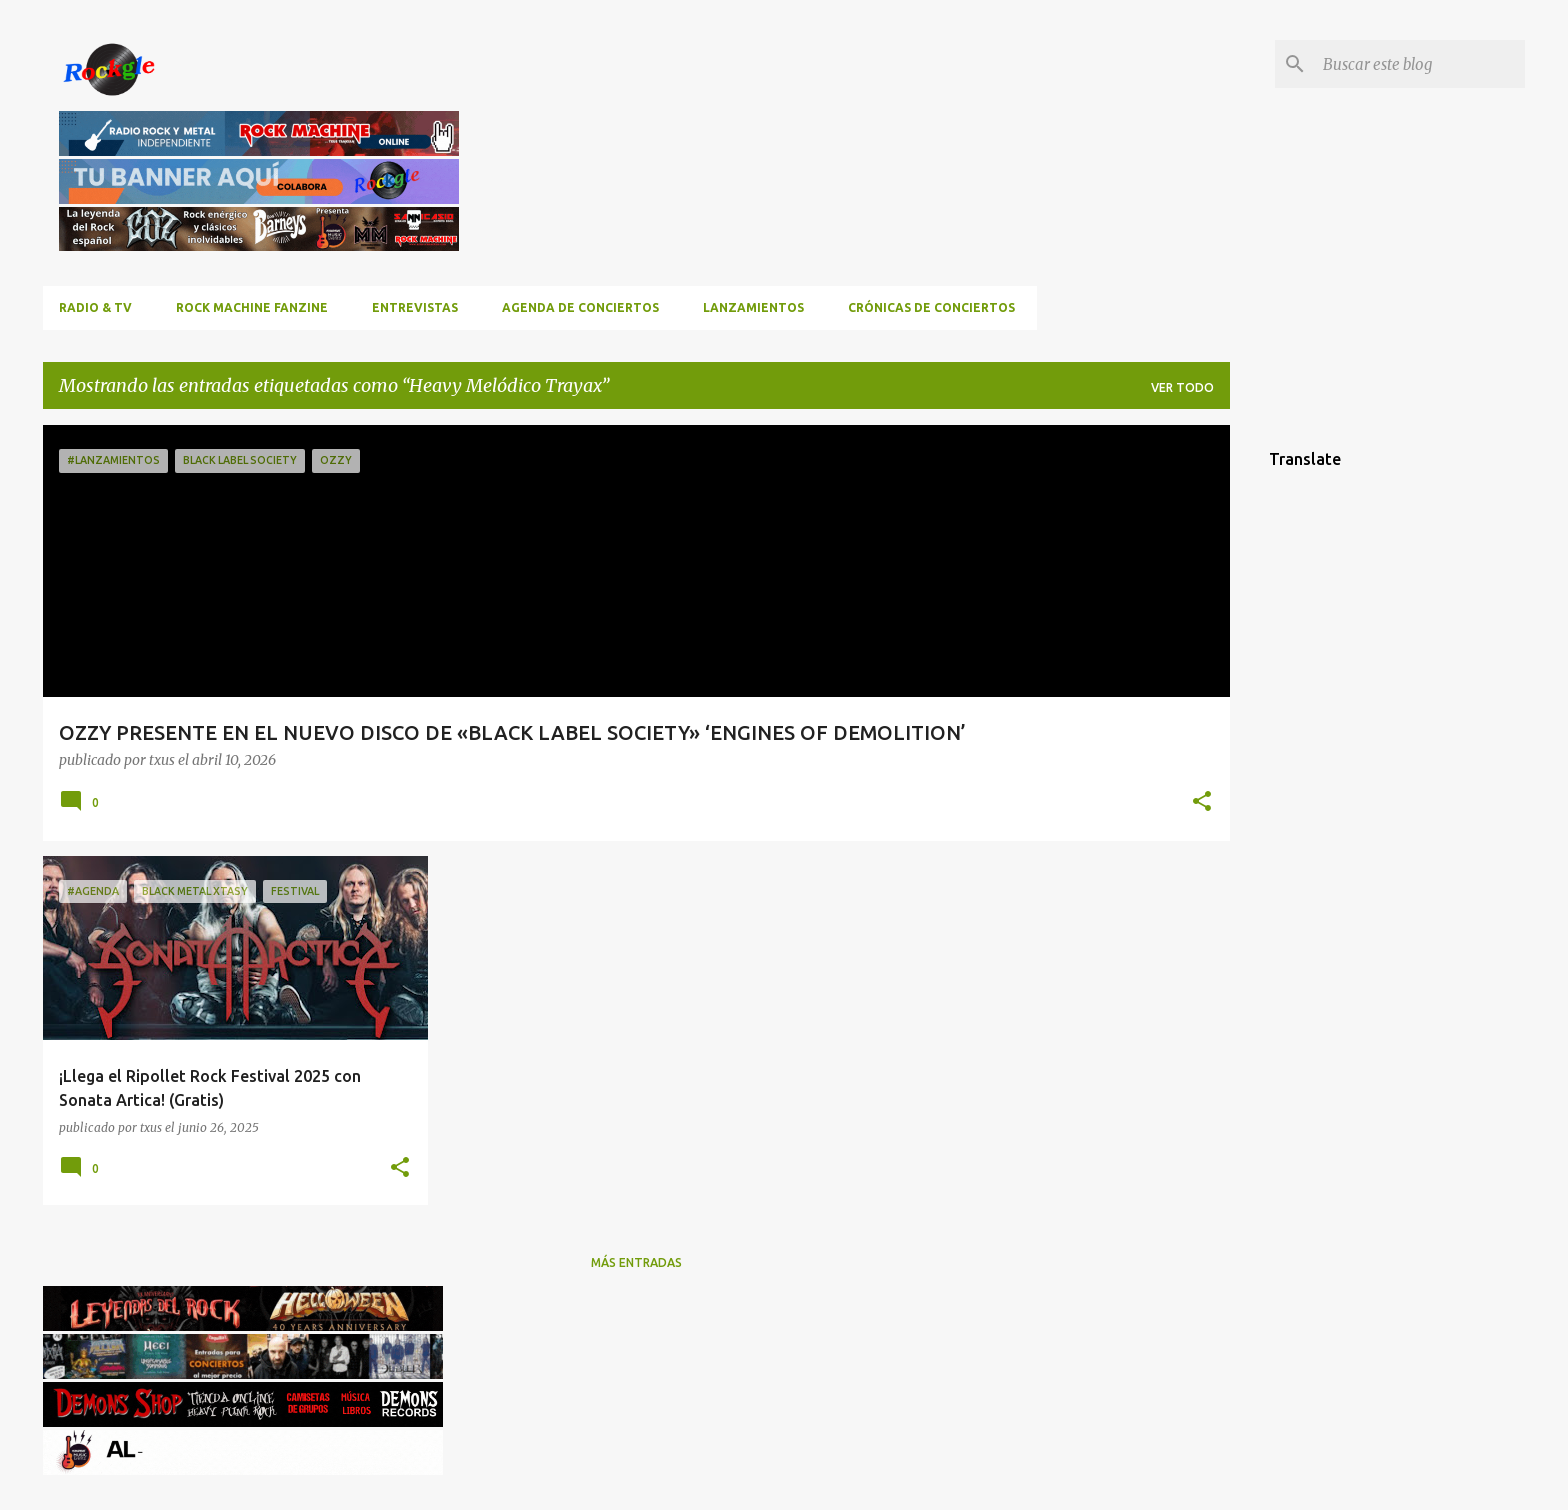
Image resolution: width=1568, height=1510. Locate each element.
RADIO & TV (95, 307)
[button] (1202, 802)
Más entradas (636, 1262)
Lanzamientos (753, 307)
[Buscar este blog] (1420, 64)
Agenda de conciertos (580, 307)
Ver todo (1182, 387)
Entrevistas (415, 307)
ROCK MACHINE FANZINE (252, 307)
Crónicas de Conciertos (931, 307)
